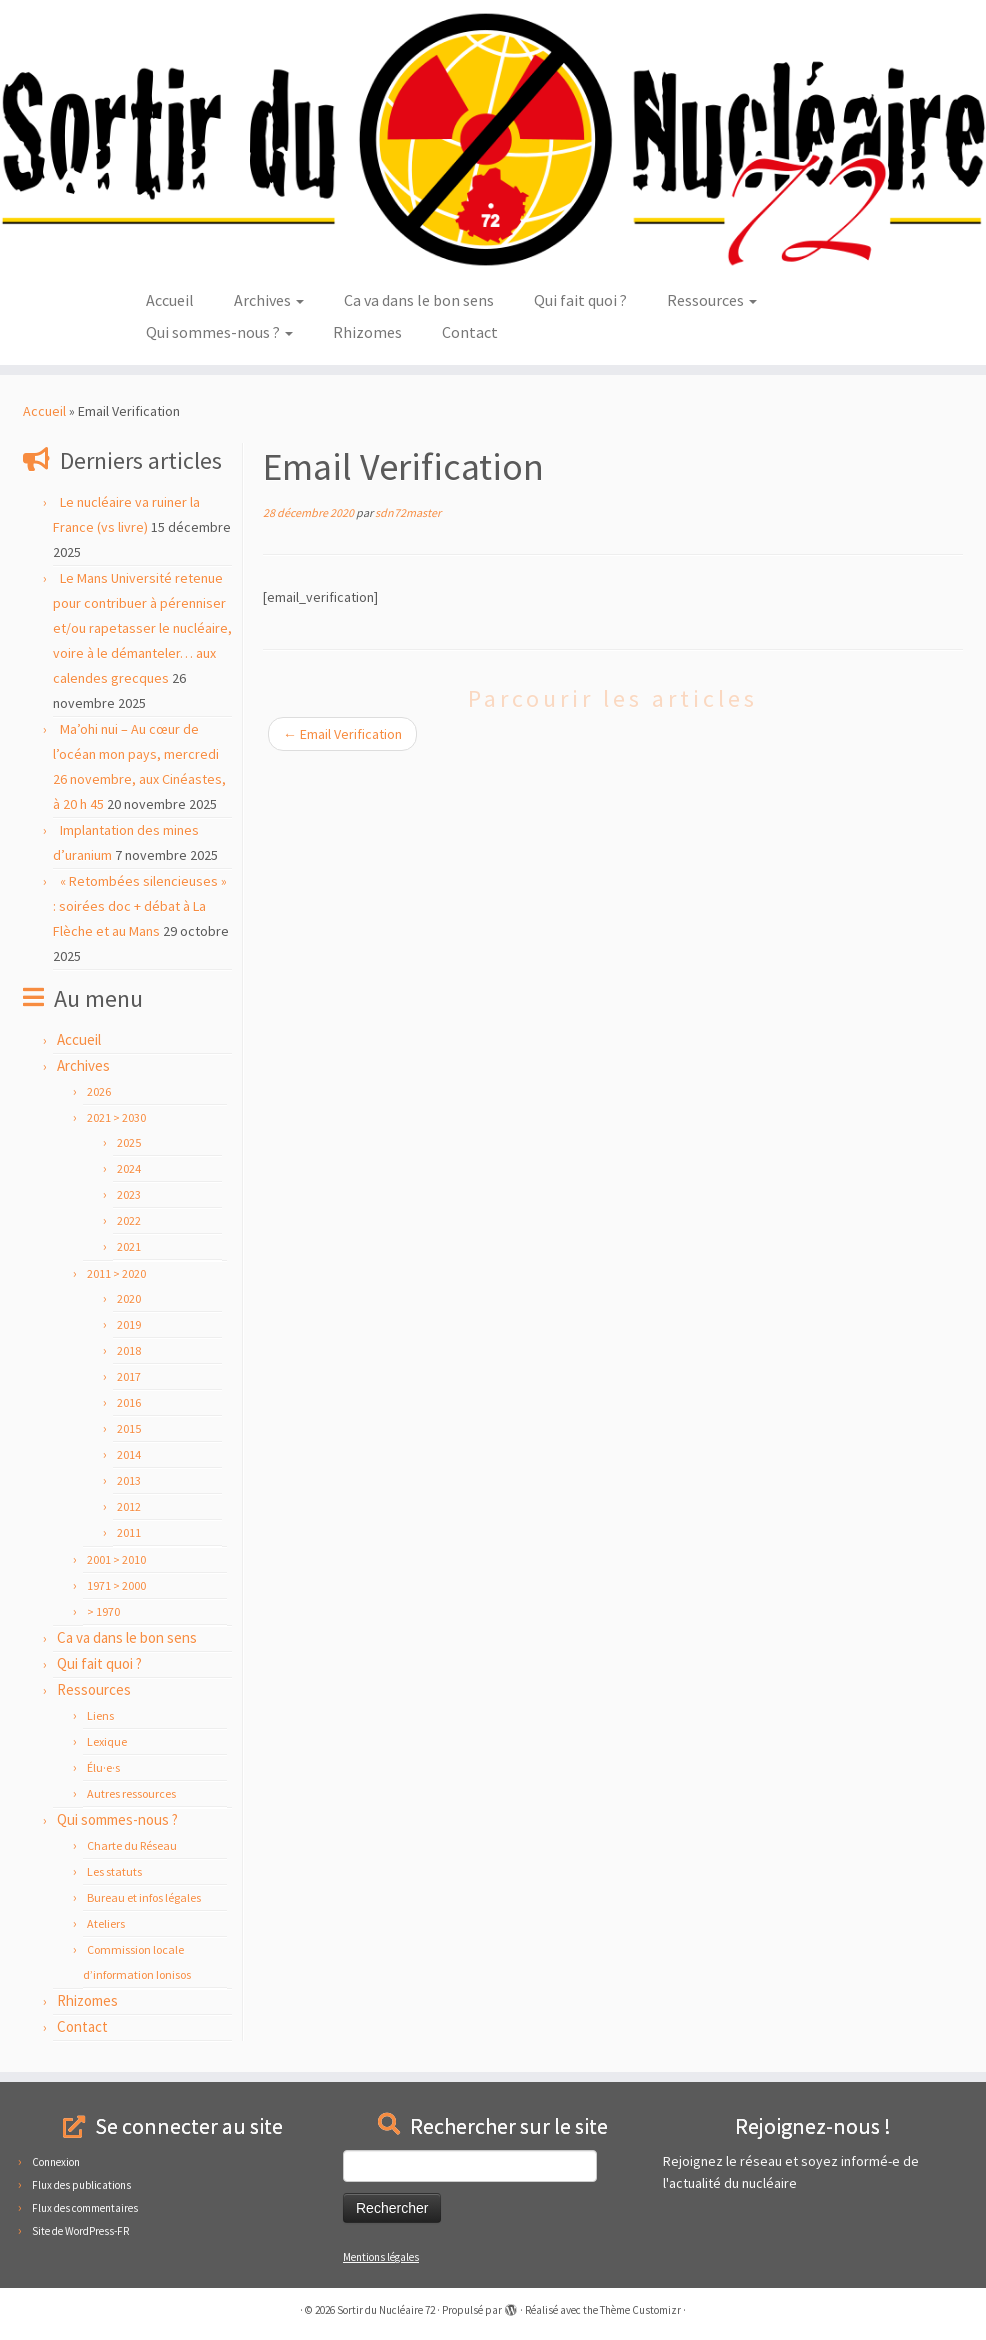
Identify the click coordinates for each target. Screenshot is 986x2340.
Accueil (170, 300)
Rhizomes (367, 332)
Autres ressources (131, 1793)
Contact (470, 332)
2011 (129, 1532)
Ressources (712, 300)
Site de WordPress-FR (80, 2231)
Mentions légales (381, 2257)
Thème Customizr (640, 2310)
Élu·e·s (103, 1767)
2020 (129, 1298)
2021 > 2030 (116, 1117)
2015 (129, 1428)
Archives (269, 300)
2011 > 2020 (116, 1273)
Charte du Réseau (132, 1845)
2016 (129, 1402)
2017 (129, 1376)
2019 (129, 1324)
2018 (129, 1350)
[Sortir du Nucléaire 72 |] (493, 139)
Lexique (107, 1741)
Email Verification (342, 734)
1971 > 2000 (116, 1585)
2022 (129, 1220)
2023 (129, 1194)
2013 (129, 1480)
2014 (129, 1454)
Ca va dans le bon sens (419, 300)
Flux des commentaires (85, 2208)
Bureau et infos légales (144, 1897)
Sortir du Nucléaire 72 (386, 2310)
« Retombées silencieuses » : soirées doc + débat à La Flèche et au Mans (140, 906)
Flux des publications (81, 2185)
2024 (129, 1168)
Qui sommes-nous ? (219, 332)
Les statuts (114, 1871)
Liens (100, 1715)
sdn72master (408, 512)
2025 (129, 1142)
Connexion (56, 2162)
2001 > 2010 (116, 1559)
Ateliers (106, 1923)
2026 (99, 1091)
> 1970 (103, 1611)
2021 (129, 1246)
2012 (129, 1506)
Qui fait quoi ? (580, 300)
